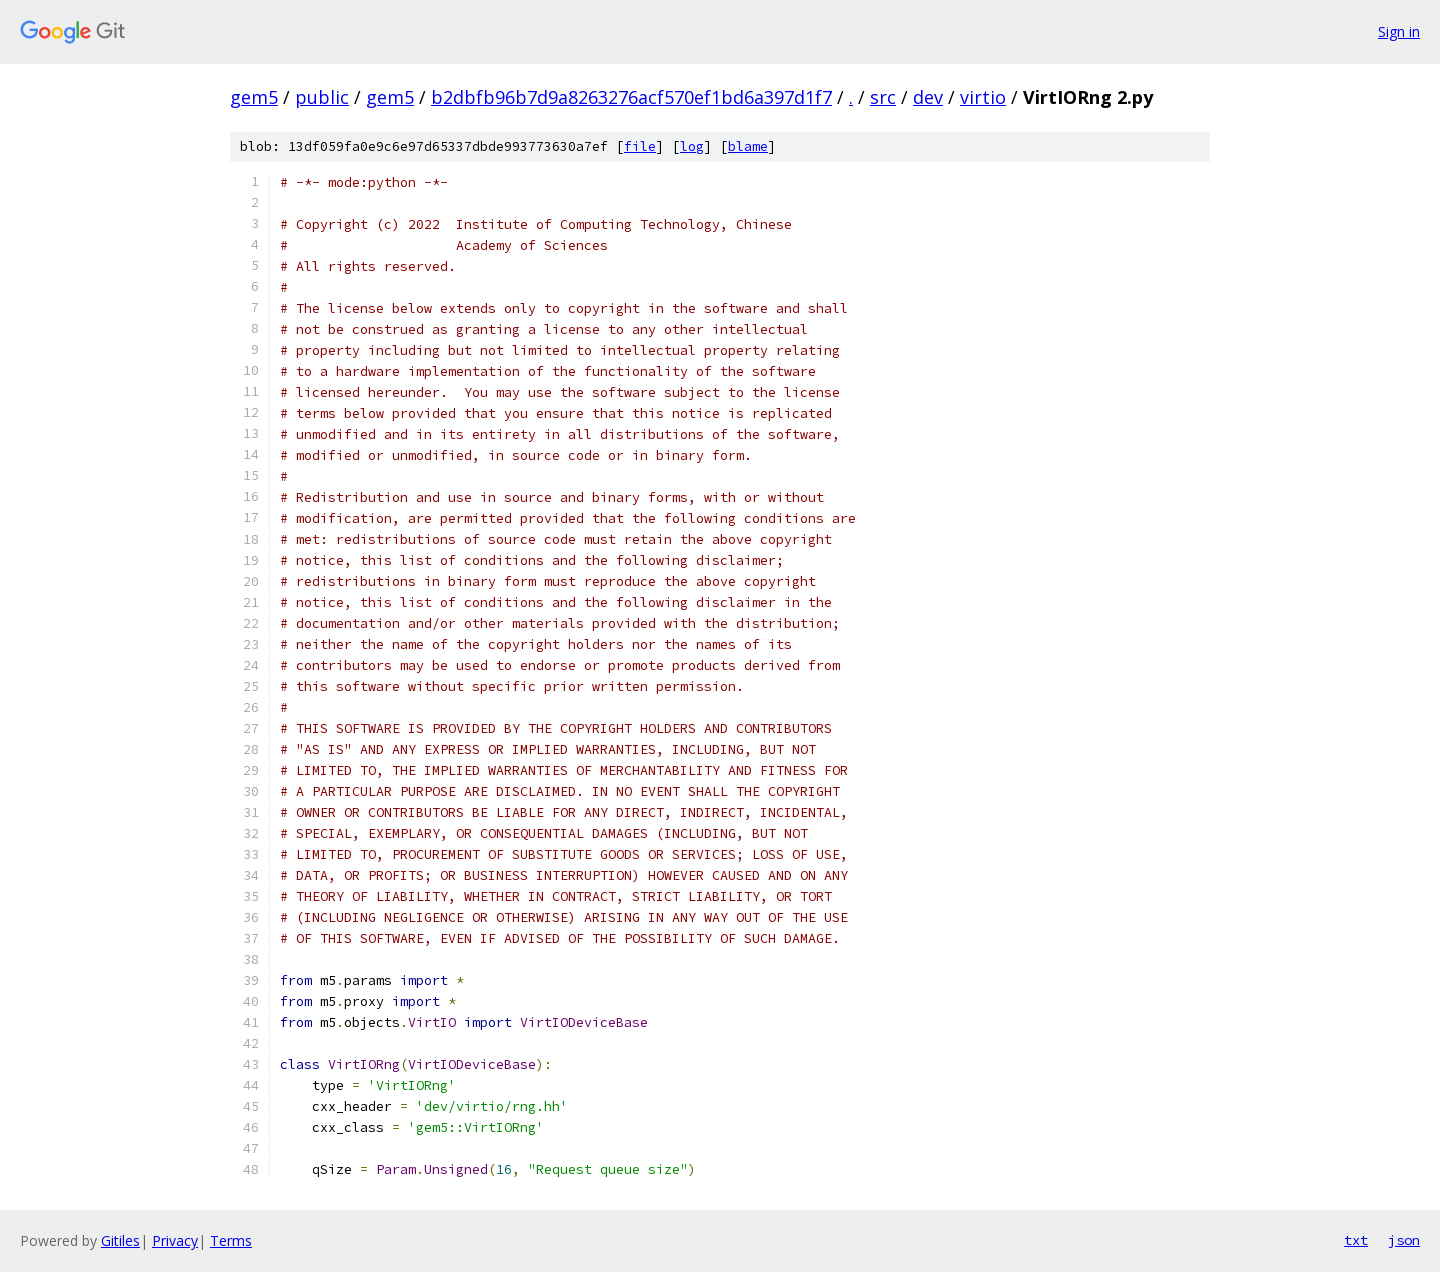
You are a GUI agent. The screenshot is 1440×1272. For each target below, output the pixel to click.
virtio (983, 97)
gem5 (254, 97)
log (692, 146)
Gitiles (120, 1240)
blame (748, 146)
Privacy (175, 1240)
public (322, 97)
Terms (231, 1240)
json (1404, 1240)
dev (928, 97)
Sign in (1399, 31)
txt (1356, 1240)
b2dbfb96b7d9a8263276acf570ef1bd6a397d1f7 (631, 97)
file (640, 146)
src (883, 97)
